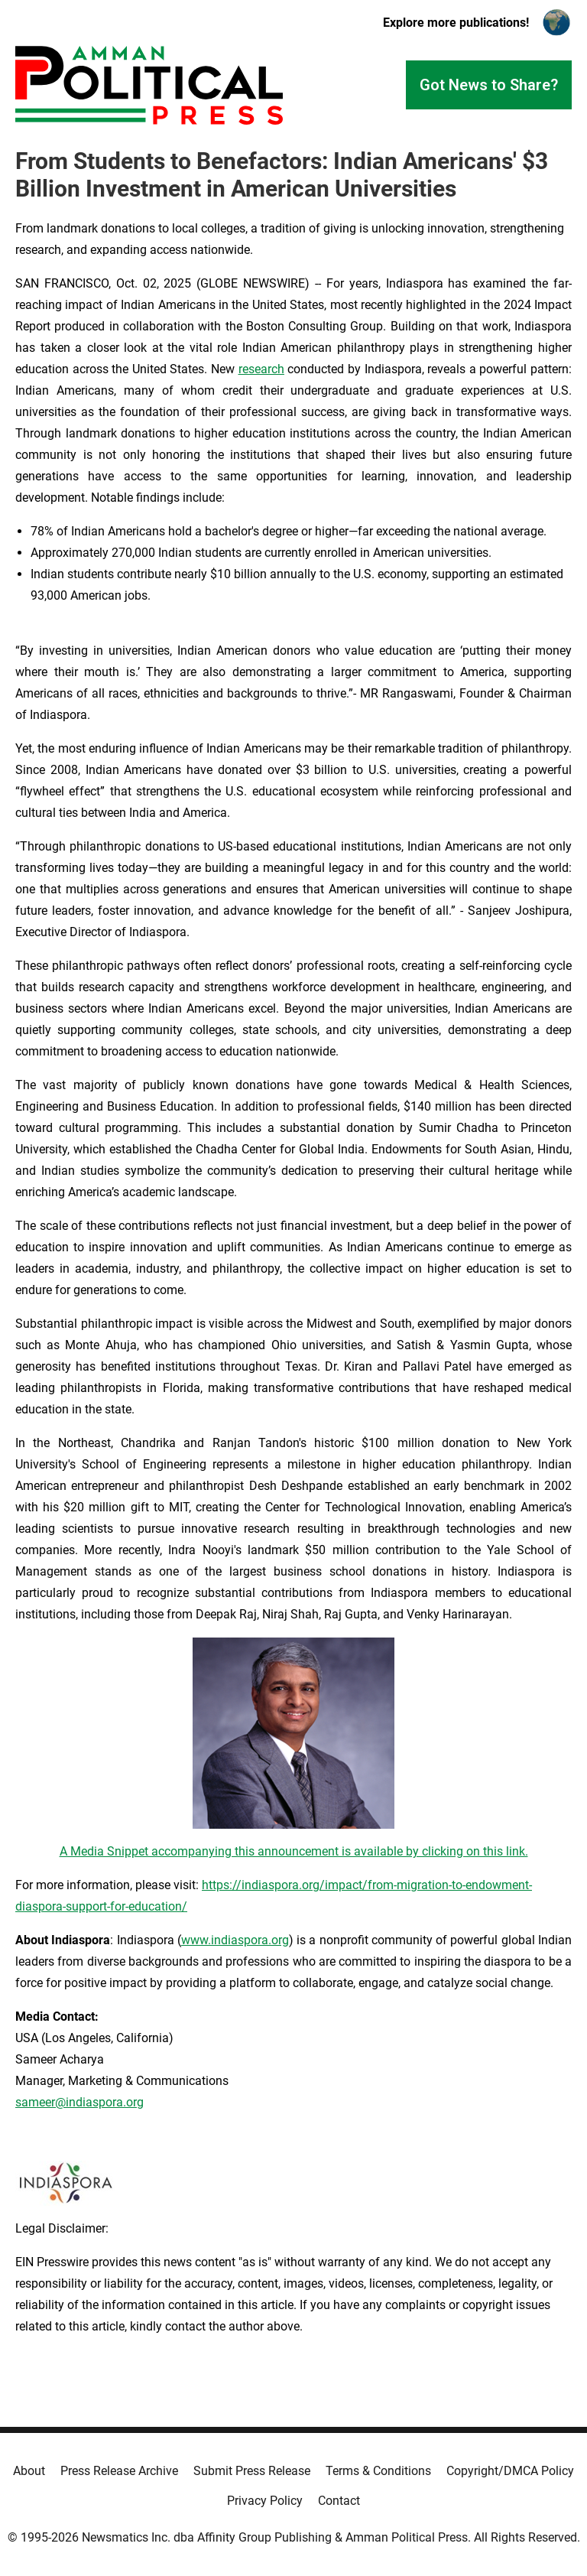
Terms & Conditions (378, 2471)
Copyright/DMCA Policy (510, 2471)
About (29, 2471)
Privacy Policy (265, 2500)
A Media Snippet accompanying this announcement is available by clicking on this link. (294, 1851)
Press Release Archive (119, 2471)
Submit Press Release (251, 2471)
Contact (339, 2500)
